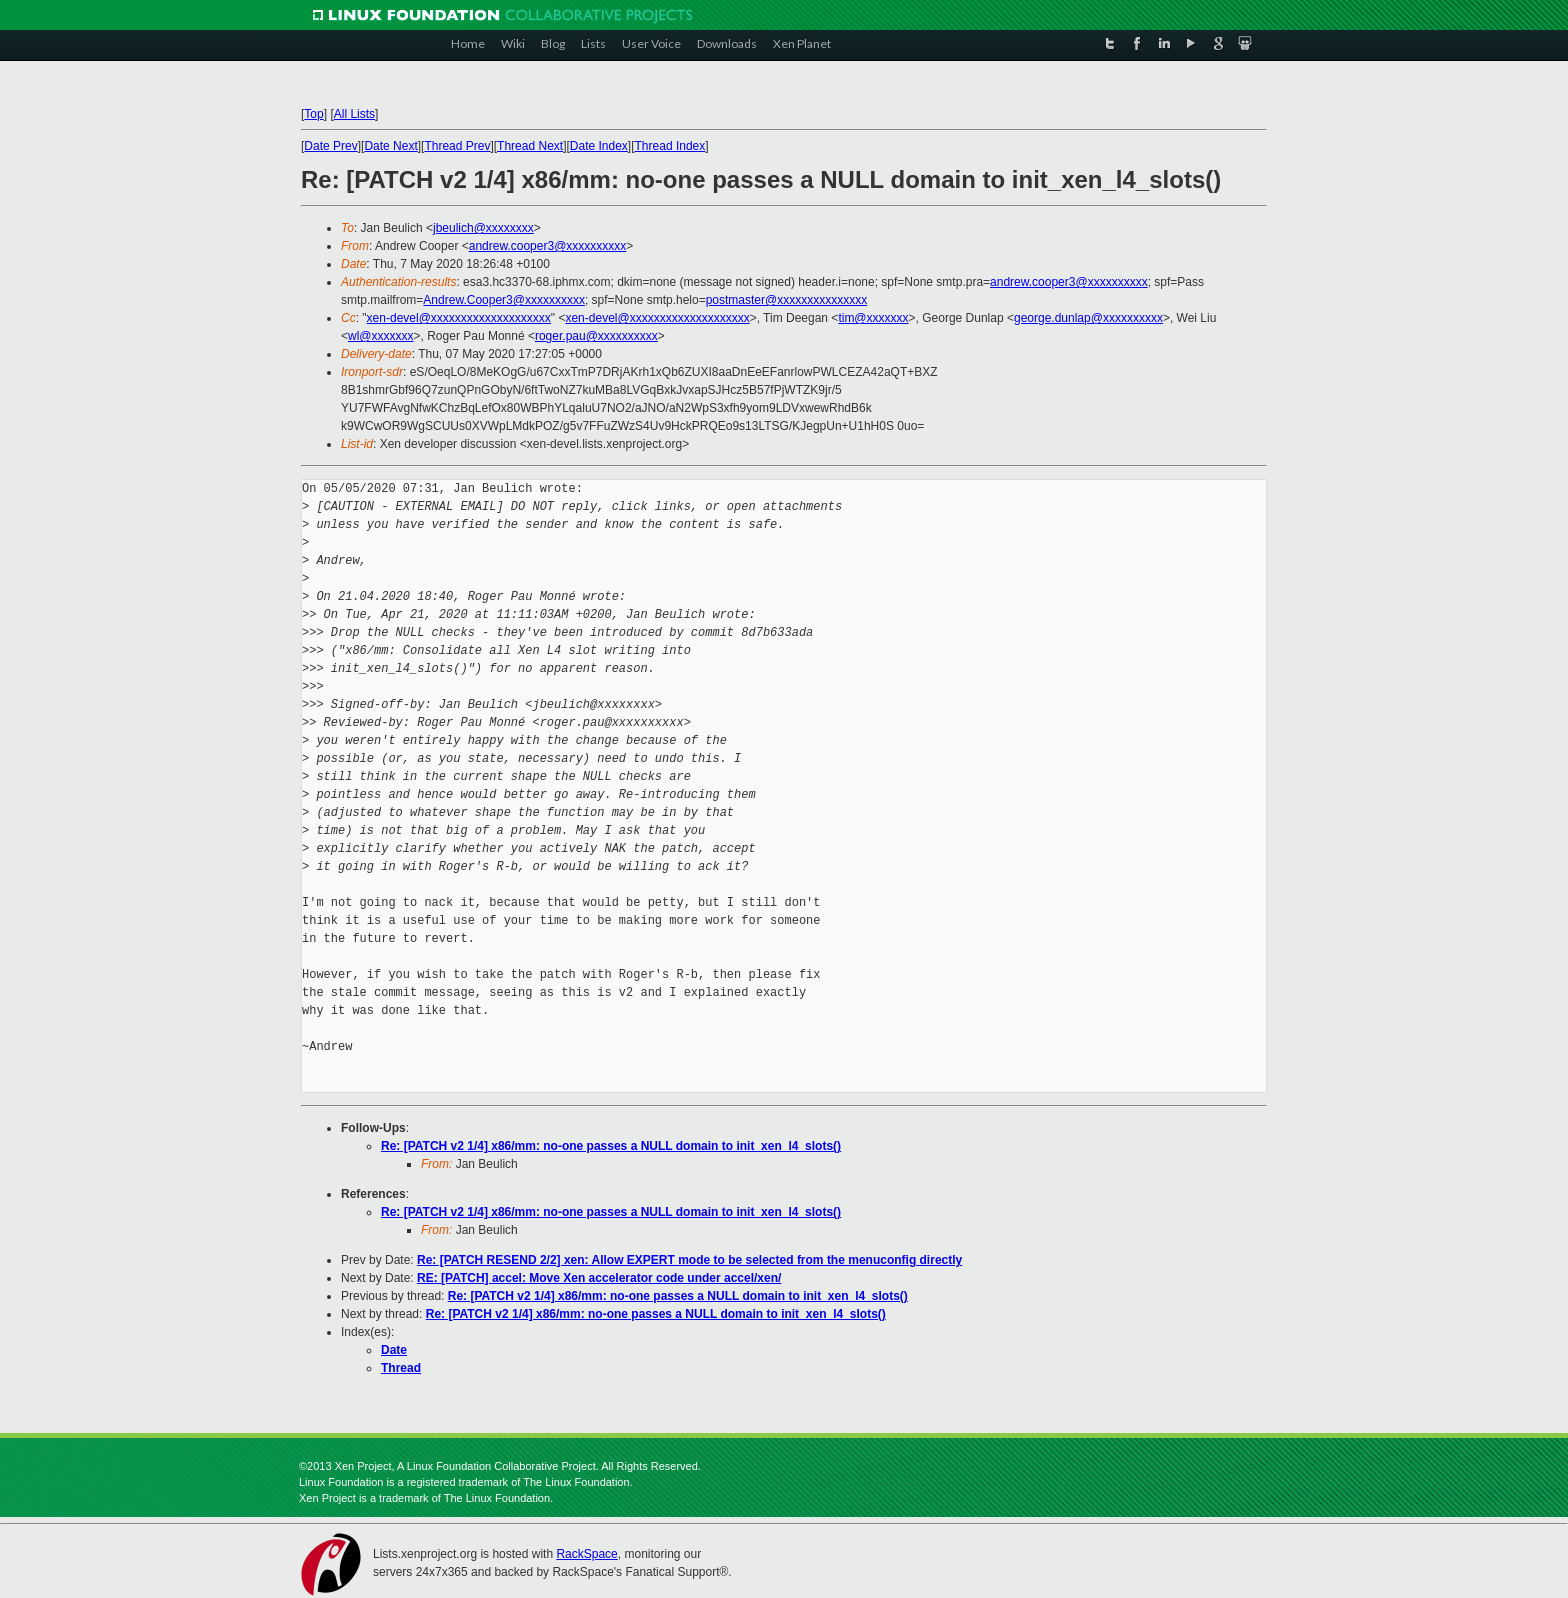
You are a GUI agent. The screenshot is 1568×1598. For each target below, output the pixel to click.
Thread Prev (457, 146)
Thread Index (670, 146)
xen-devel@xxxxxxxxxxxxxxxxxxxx (459, 318)
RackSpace (586, 1554)
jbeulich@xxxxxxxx (483, 228)
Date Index (599, 146)
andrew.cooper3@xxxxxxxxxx (548, 246)
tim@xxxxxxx (873, 318)
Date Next (390, 146)
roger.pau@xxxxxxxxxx (596, 336)
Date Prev (330, 146)
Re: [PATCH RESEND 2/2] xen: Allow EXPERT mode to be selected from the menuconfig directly (689, 1260)
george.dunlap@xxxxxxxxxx (1088, 318)
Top (313, 114)
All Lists (354, 114)
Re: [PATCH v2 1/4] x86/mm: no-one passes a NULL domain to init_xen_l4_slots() (611, 1146)
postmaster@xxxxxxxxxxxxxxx (787, 300)
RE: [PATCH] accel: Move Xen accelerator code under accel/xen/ (599, 1278)
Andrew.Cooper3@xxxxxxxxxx (504, 300)
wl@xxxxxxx (381, 336)
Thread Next (530, 146)
